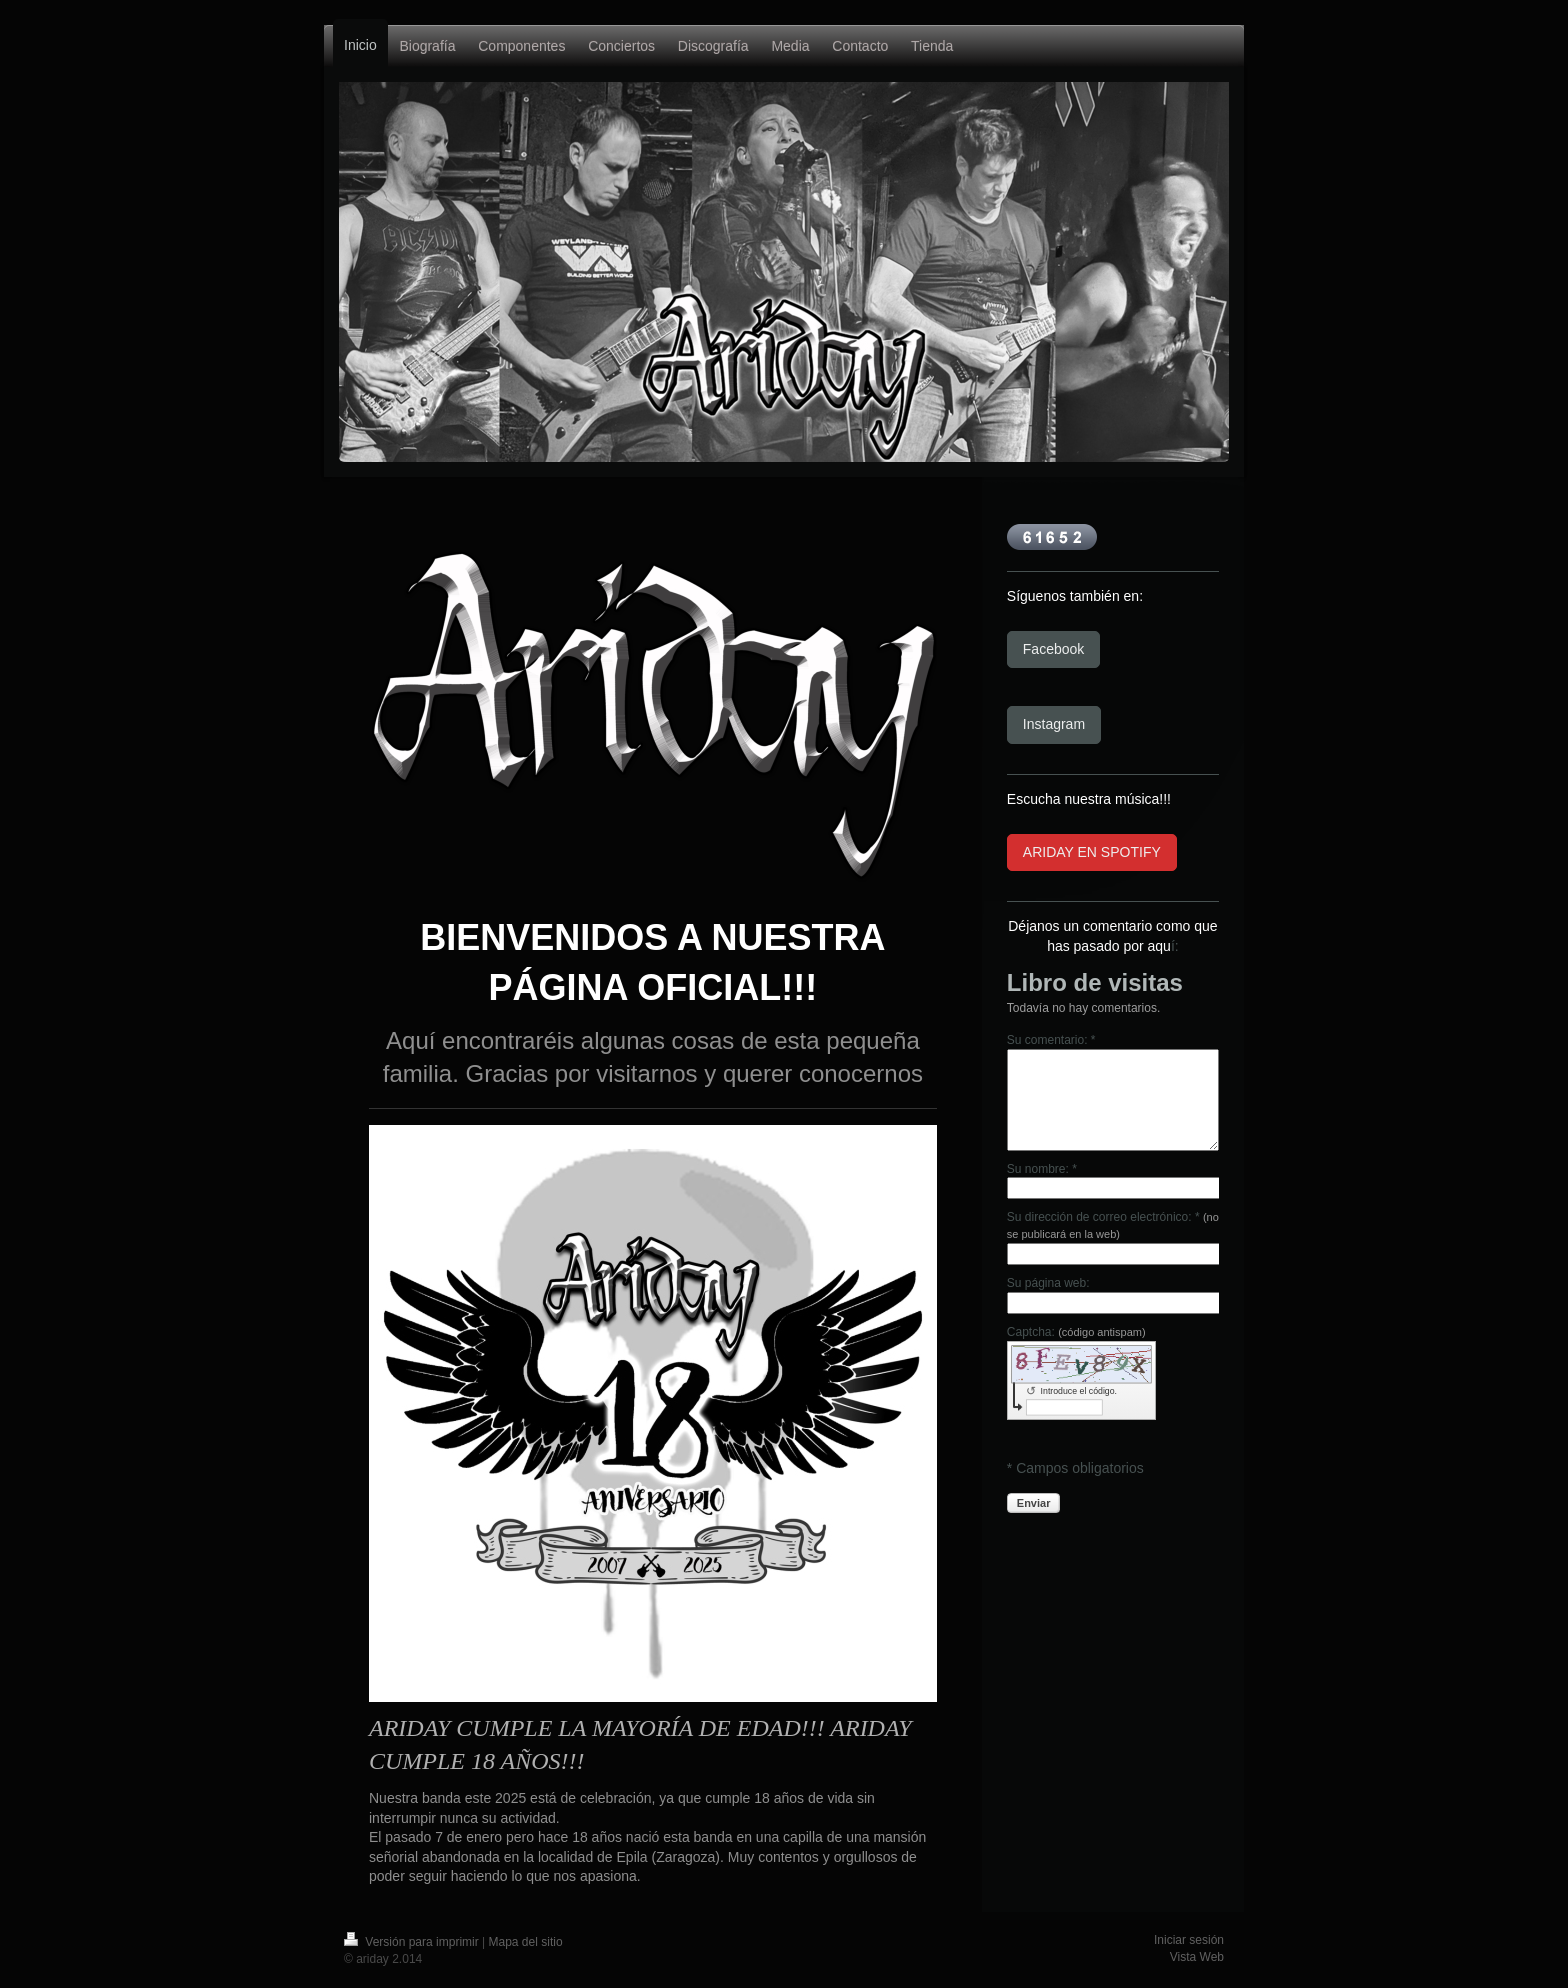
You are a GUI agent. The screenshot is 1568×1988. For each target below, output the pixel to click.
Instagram (1054, 724)
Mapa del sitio (526, 1942)
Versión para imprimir (413, 1942)
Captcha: (1076, 1332)
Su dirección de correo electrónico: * (1113, 1225)
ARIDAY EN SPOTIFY (1092, 852)
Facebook (1053, 649)
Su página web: (1048, 1283)
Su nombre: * (1042, 1169)
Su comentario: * (1051, 1040)
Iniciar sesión (1189, 1940)
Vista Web (1197, 1957)
